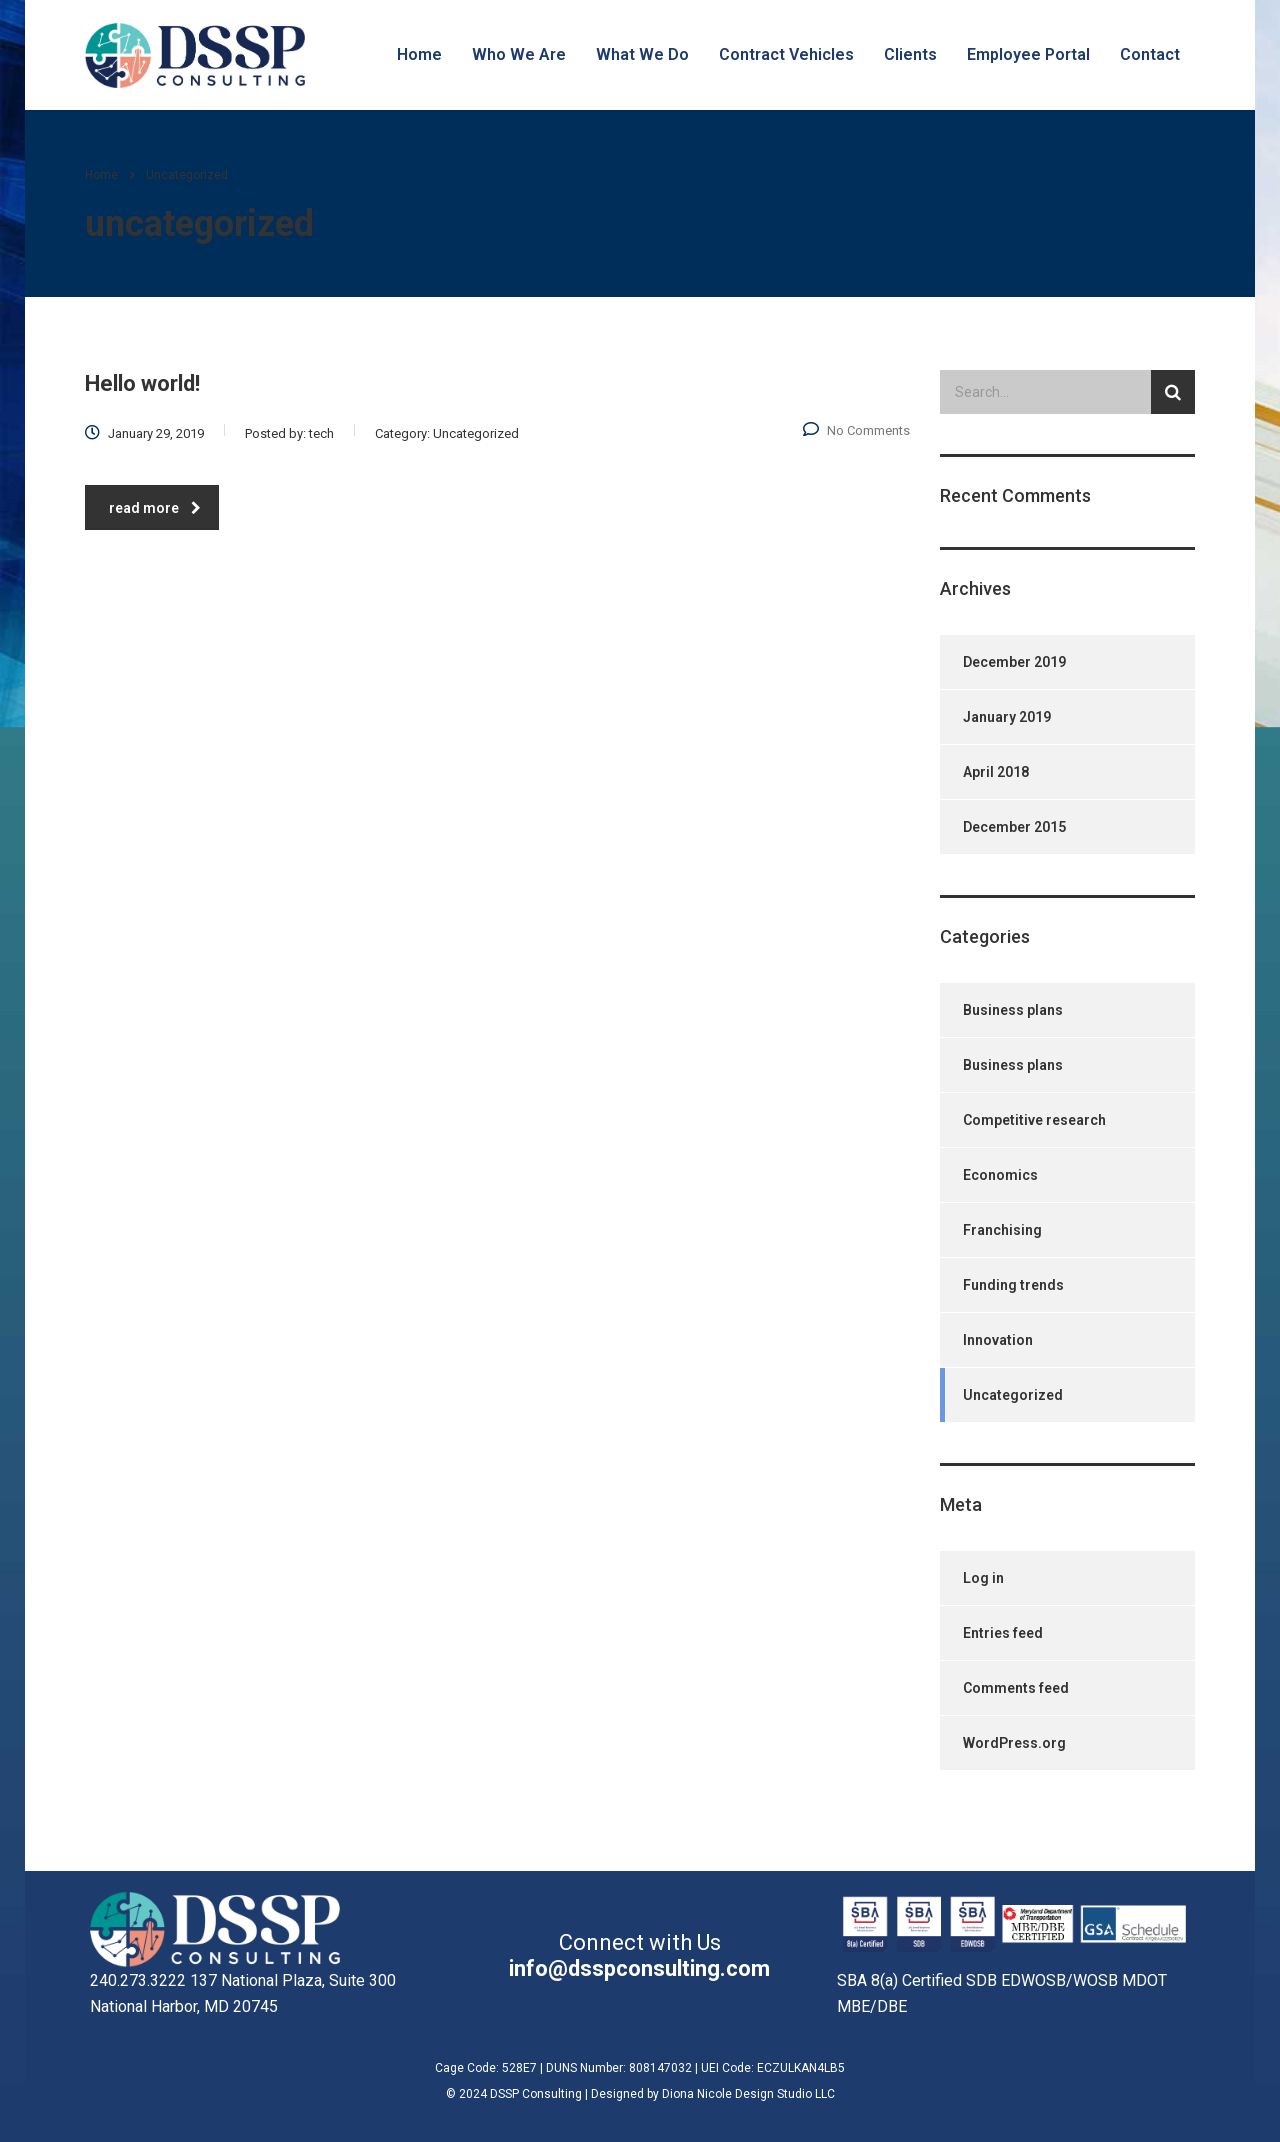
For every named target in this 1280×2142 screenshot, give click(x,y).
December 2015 (1014, 827)
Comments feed (1016, 1688)
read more (155, 508)
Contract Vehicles (786, 54)
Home (419, 54)
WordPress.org (1014, 1743)
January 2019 (1007, 717)
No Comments (856, 430)
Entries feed (1003, 1633)
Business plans (1013, 1010)
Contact (1150, 54)
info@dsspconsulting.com (639, 1968)
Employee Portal (1028, 54)
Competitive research (1034, 1120)
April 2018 (996, 772)
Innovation (998, 1340)
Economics (1000, 1175)
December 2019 (1014, 662)
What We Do (642, 54)
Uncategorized (1013, 1395)
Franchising (1002, 1230)
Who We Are (519, 54)
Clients (910, 54)
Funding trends (1013, 1285)
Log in (983, 1578)
